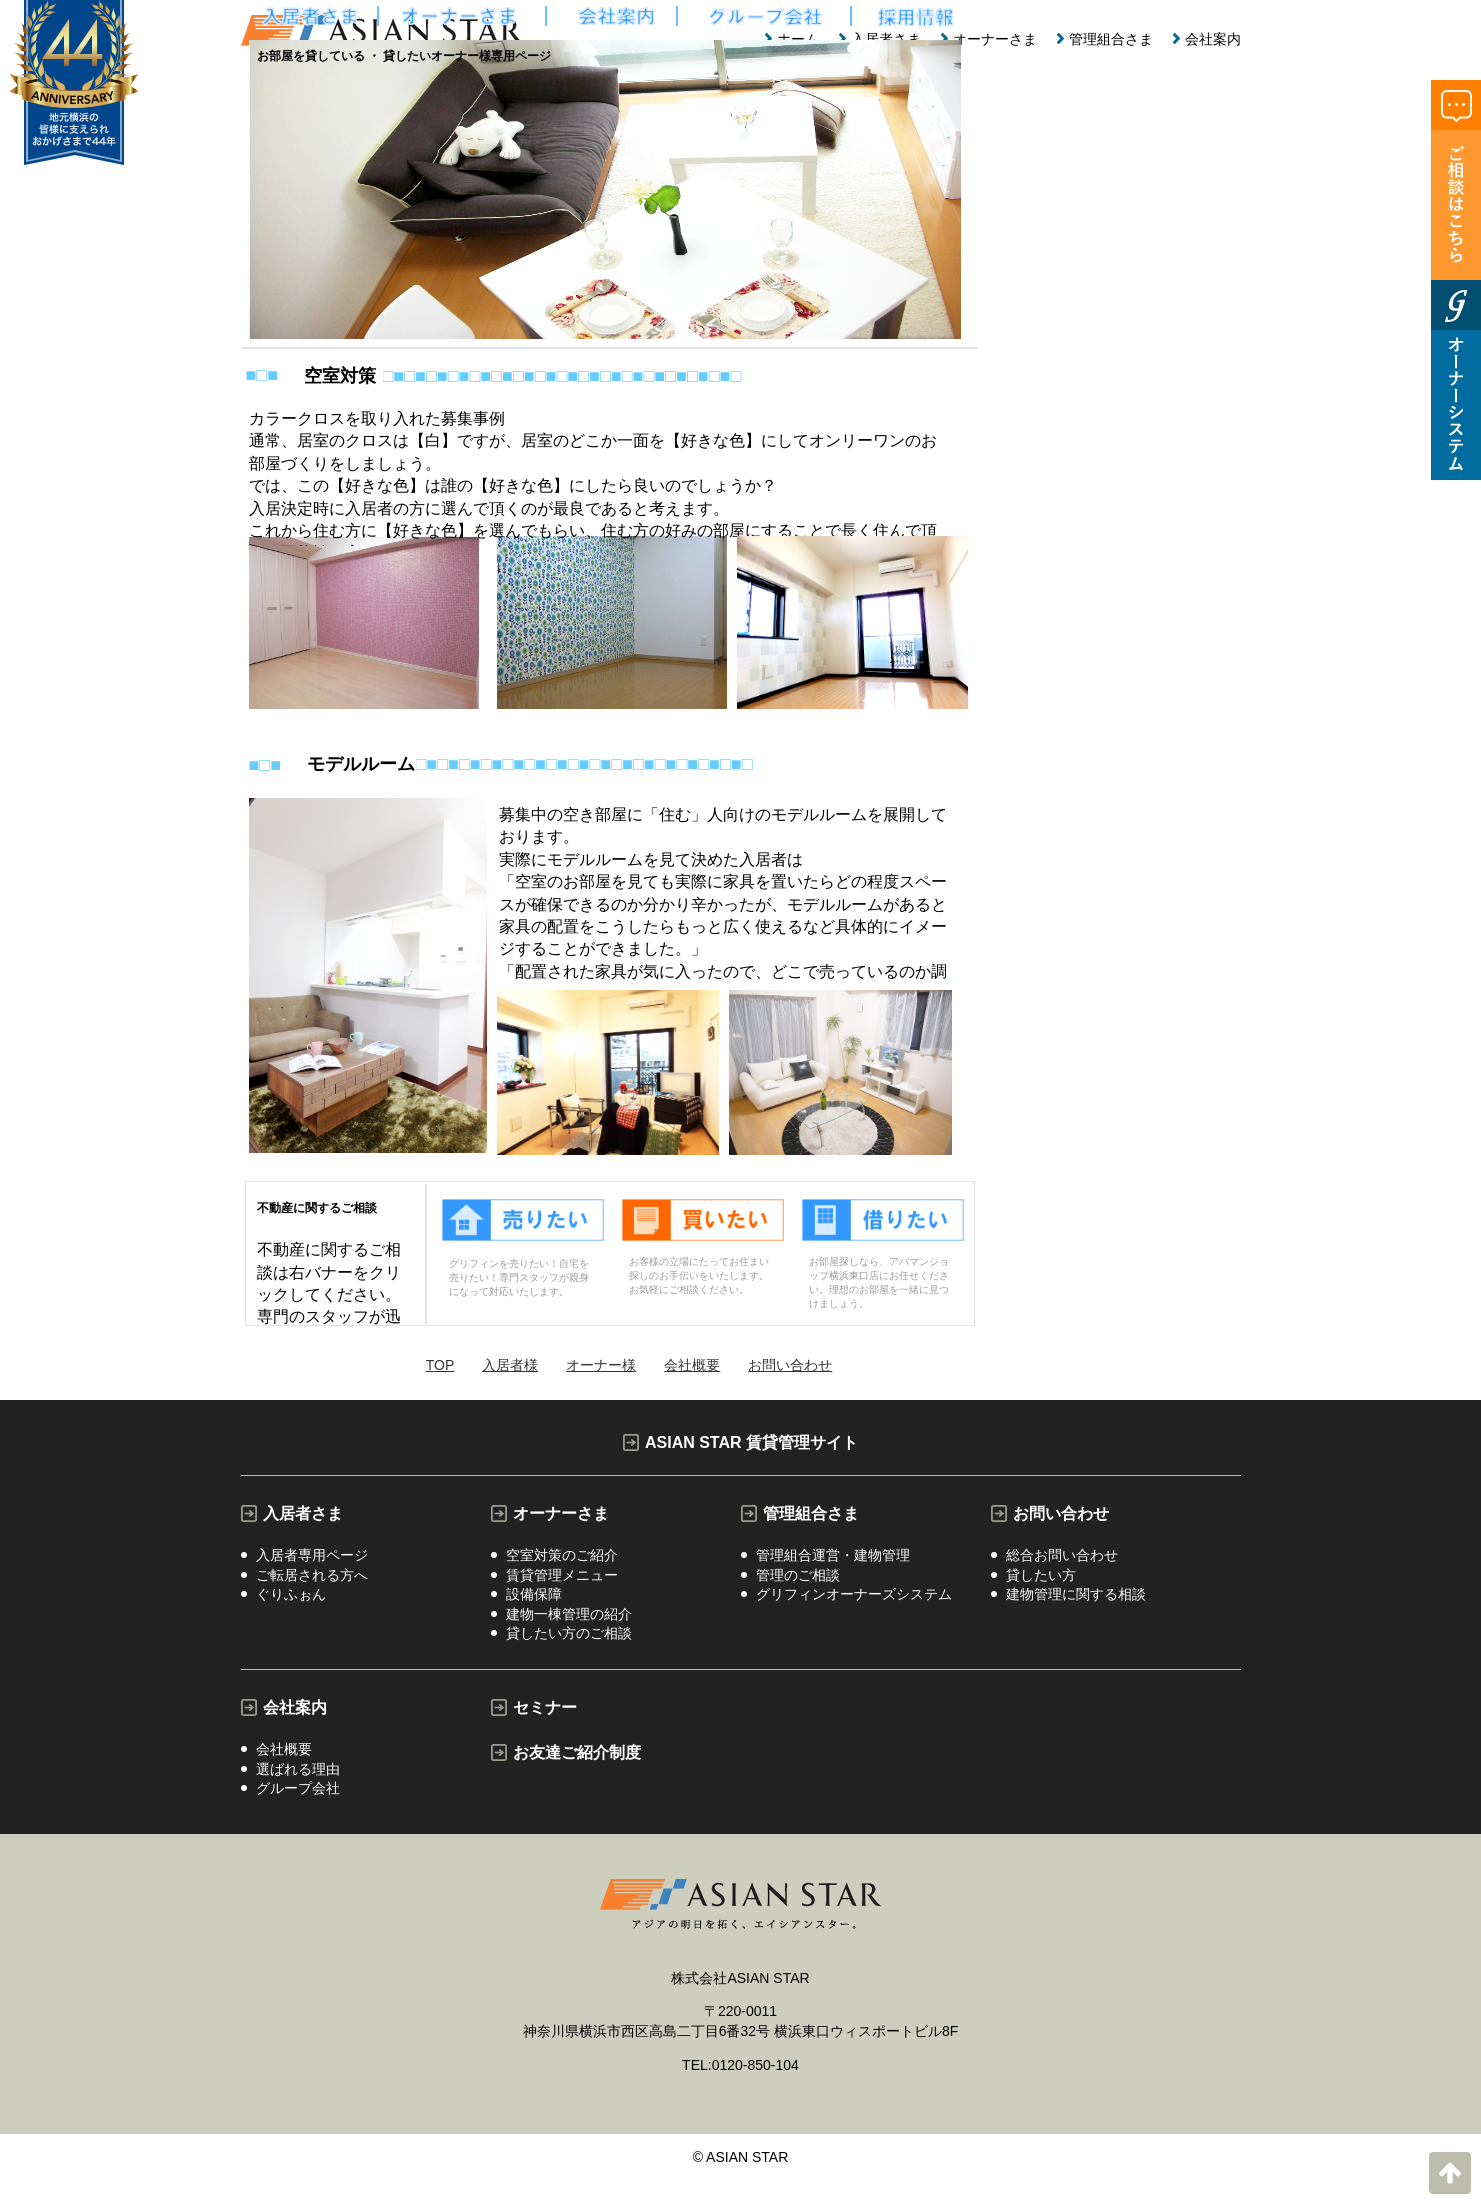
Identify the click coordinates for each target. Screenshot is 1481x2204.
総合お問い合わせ (1062, 1557)
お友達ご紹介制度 (577, 1766)
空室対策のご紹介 (562, 1557)
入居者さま (303, 1513)
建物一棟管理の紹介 (569, 1624)
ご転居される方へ (312, 1579)
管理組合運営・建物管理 (833, 1557)
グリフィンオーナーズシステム (854, 1602)
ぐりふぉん (291, 1602)
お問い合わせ (1061, 1513)
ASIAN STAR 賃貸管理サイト (751, 1442)
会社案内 (1213, 39)
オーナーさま (995, 39)
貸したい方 (1041, 1579)
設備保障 (534, 1602)
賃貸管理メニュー (562, 1579)
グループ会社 (298, 1810)
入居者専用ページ (312, 1557)
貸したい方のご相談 (569, 1647)
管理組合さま (1111, 39)
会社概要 (284, 1765)
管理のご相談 (798, 1579)
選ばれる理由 (298, 1787)
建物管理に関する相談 (1076, 1602)
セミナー (545, 1721)
